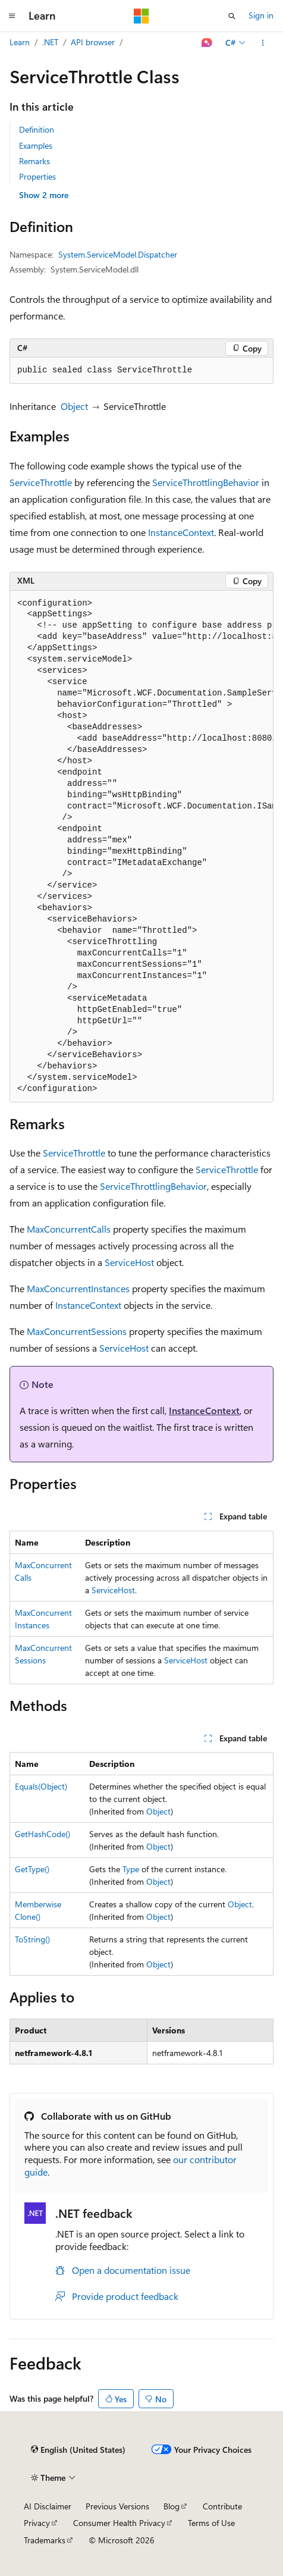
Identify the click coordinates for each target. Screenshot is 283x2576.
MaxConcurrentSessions (77, 1331)
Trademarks (44, 2540)
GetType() (32, 1869)
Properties (37, 176)
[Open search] (232, 16)
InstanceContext (181, 532)
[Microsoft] (141, 16)
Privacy (37, 2522)
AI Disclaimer (47, 2506)
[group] (141, 846)
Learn (20, 42)
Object (74, 406)
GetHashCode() (42, 1833)
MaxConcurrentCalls (69, 1229)
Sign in (261, 15)
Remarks (34, 161)
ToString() (32, 1939)
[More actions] (263, 42)
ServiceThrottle (41, 482)
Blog (171, 2506)
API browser (93, 42)
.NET (50, 42)
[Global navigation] (12, 16)
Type (130, 1869)
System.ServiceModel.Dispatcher (117, 254)
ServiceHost (129, 1262)
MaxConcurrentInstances (78, 1288)
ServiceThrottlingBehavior (205, 482)
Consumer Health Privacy (119, 2522)
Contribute (222, 2506)
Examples (35, 145)
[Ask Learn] (207, 42)
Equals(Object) (41, 1786)
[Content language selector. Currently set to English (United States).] (78, 2449)
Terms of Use (211, 2522)
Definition (36, 129)
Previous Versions (117, 2506)
